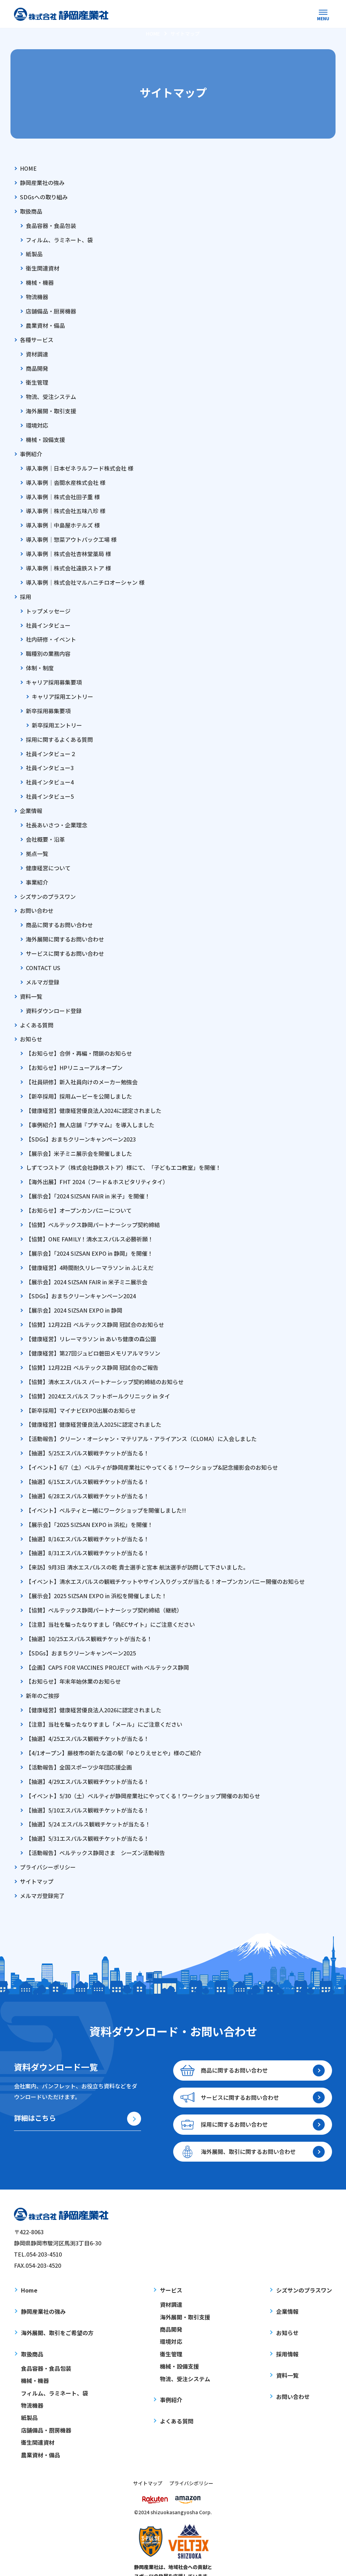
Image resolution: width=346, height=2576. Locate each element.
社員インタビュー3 (50, 760)
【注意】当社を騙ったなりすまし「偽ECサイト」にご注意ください (110, 1606)
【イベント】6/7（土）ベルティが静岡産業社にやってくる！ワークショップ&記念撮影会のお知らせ (152, 1451)
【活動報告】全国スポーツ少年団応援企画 (79, 1747)
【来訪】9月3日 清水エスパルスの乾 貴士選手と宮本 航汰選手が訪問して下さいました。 (137, 1550)
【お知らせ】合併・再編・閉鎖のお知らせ (79, 1042)
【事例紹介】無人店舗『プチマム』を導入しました (90, 1113)
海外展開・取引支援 (51, 408)
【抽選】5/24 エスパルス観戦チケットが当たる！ (88, 1804)
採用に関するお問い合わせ (234, 2103)
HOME (28, 168)
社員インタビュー (48, 619)
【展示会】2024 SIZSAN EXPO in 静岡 (74, 1296)
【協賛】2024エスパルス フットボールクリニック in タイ (98, 1380)
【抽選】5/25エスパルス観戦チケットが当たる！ (87, 1437)
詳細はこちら (35, 2096)
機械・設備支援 (45, 436)
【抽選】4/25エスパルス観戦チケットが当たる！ (87, 1719)
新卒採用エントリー (57, 718)
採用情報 (287, 2332)
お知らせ (31, 1028)
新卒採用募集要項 (48, 704)
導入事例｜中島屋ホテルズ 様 (63, 520)
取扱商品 (31, 210)
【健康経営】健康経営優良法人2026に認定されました (93, 1691)
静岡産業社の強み (42, 182)
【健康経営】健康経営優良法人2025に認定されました (93, 1409)
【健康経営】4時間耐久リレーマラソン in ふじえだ (90, 1254)
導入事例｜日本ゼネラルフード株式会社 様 (79, 464)
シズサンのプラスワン (48, 887)
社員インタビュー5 (50, 788)
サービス (171, 2269)
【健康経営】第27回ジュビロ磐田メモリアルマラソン (93, 1338)
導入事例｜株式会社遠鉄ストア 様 (68, 563)
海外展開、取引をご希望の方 (57, 2311)
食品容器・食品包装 (51, 224)
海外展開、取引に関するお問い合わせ (248, 2130)
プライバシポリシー (191, 2460)
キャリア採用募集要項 (54, 676)
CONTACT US (43, 957)
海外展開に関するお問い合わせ (65, 929)
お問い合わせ (36, 901)
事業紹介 (37, 873)
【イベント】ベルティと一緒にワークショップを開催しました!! (106, 1493)
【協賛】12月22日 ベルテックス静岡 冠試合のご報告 (92, 1352)
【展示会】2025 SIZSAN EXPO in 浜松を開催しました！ (96, 1578)
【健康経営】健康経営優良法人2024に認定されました (93, 1098)
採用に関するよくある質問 (59, 732)
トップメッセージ (48, 605)
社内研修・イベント (51, 633)
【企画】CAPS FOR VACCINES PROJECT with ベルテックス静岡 (107, 1649)
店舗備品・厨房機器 (51, 309)
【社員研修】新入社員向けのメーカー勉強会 (82, 1070)
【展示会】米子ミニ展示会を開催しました (79, 1141)
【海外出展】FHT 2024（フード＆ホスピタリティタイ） (97, 1169)
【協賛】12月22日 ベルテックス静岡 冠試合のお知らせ (95, 1310)
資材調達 (37, 351)
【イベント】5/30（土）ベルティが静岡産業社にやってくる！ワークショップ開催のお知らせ (143, 1775)
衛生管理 (37, 379)
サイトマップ (36, 1860)
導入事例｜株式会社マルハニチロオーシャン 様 (85, 577)
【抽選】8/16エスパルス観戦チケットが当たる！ (87, 1522)
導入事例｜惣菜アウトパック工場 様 (71, 535)
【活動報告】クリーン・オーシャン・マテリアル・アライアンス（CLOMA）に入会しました (141, 1423)
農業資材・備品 (45, 323)
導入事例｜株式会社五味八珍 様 (65, 506)
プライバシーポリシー (48, 1846)
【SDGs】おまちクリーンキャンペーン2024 (81, 1282)
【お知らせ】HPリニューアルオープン (74, 1056)
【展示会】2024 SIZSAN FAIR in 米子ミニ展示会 (86, 1268)
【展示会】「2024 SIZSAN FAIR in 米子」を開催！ (88, 1183)
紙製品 (34, 253)
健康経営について (48, 859)
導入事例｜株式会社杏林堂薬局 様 (68, 549)
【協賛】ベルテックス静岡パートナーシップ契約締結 (93, 1211)
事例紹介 (31, 450)
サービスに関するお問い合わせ (65, 943)
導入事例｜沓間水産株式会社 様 (65, 478)
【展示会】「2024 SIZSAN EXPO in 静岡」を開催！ (89, 1239)
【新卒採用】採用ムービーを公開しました (79, 1084)
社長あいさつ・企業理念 (56, 817)
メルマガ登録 (42, 972)
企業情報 (31, 802)
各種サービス (36, 337)
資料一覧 (31, 986)
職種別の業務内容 (48, 647)
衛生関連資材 (42, 267)
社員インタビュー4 (50, 774)
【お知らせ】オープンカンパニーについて (79, 1197)
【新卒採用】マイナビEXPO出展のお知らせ (81, 1395)
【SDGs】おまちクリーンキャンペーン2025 (81, 1634)
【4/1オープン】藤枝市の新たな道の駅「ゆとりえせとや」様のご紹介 (113, 1733)
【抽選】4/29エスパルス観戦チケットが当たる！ (87, 1761)
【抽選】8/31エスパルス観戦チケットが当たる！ (87, 1535)
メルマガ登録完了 (42, 1874)
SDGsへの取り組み (44, 196)
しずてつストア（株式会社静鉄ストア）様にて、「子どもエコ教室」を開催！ (123, 1155)
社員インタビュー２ (51, 746)
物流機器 (37, 295)
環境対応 (37, 422)
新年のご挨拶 (42, 1677)
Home (29, 2269)
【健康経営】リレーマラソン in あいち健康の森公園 (91, 1324)
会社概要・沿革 (45, 831)
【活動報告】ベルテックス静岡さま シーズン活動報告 (95, 1832)
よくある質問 (36, 1014)
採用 (25, 591)
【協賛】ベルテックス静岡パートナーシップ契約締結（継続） (104, 1592)
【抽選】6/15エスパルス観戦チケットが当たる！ (87, 1465)
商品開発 (37, 365)
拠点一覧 (37, 845)
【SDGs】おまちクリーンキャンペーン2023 (81, 1127)
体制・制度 (40, 661)
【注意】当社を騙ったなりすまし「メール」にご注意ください (104, 1705)
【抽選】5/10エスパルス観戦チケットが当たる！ (87, 1790)
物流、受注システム (51, 394)
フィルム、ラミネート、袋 (59, 239)
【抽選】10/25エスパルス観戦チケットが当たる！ (89, 1620)
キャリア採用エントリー (62, 690)
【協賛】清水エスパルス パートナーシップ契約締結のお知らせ (105, 1367)
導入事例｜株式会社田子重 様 (63, 492)
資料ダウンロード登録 (54, 1000)
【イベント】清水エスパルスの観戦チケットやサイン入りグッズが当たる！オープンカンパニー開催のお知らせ (165, 1564)
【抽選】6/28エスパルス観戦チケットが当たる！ (87, 1479)
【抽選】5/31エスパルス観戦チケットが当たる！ (87, 1818)
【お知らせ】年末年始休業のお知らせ (73, 1663)
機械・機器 (40, 281)
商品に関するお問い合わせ (59, 915)
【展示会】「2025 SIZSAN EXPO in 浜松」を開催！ (89, 1508)
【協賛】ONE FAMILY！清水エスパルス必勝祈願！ (89, 1225)
